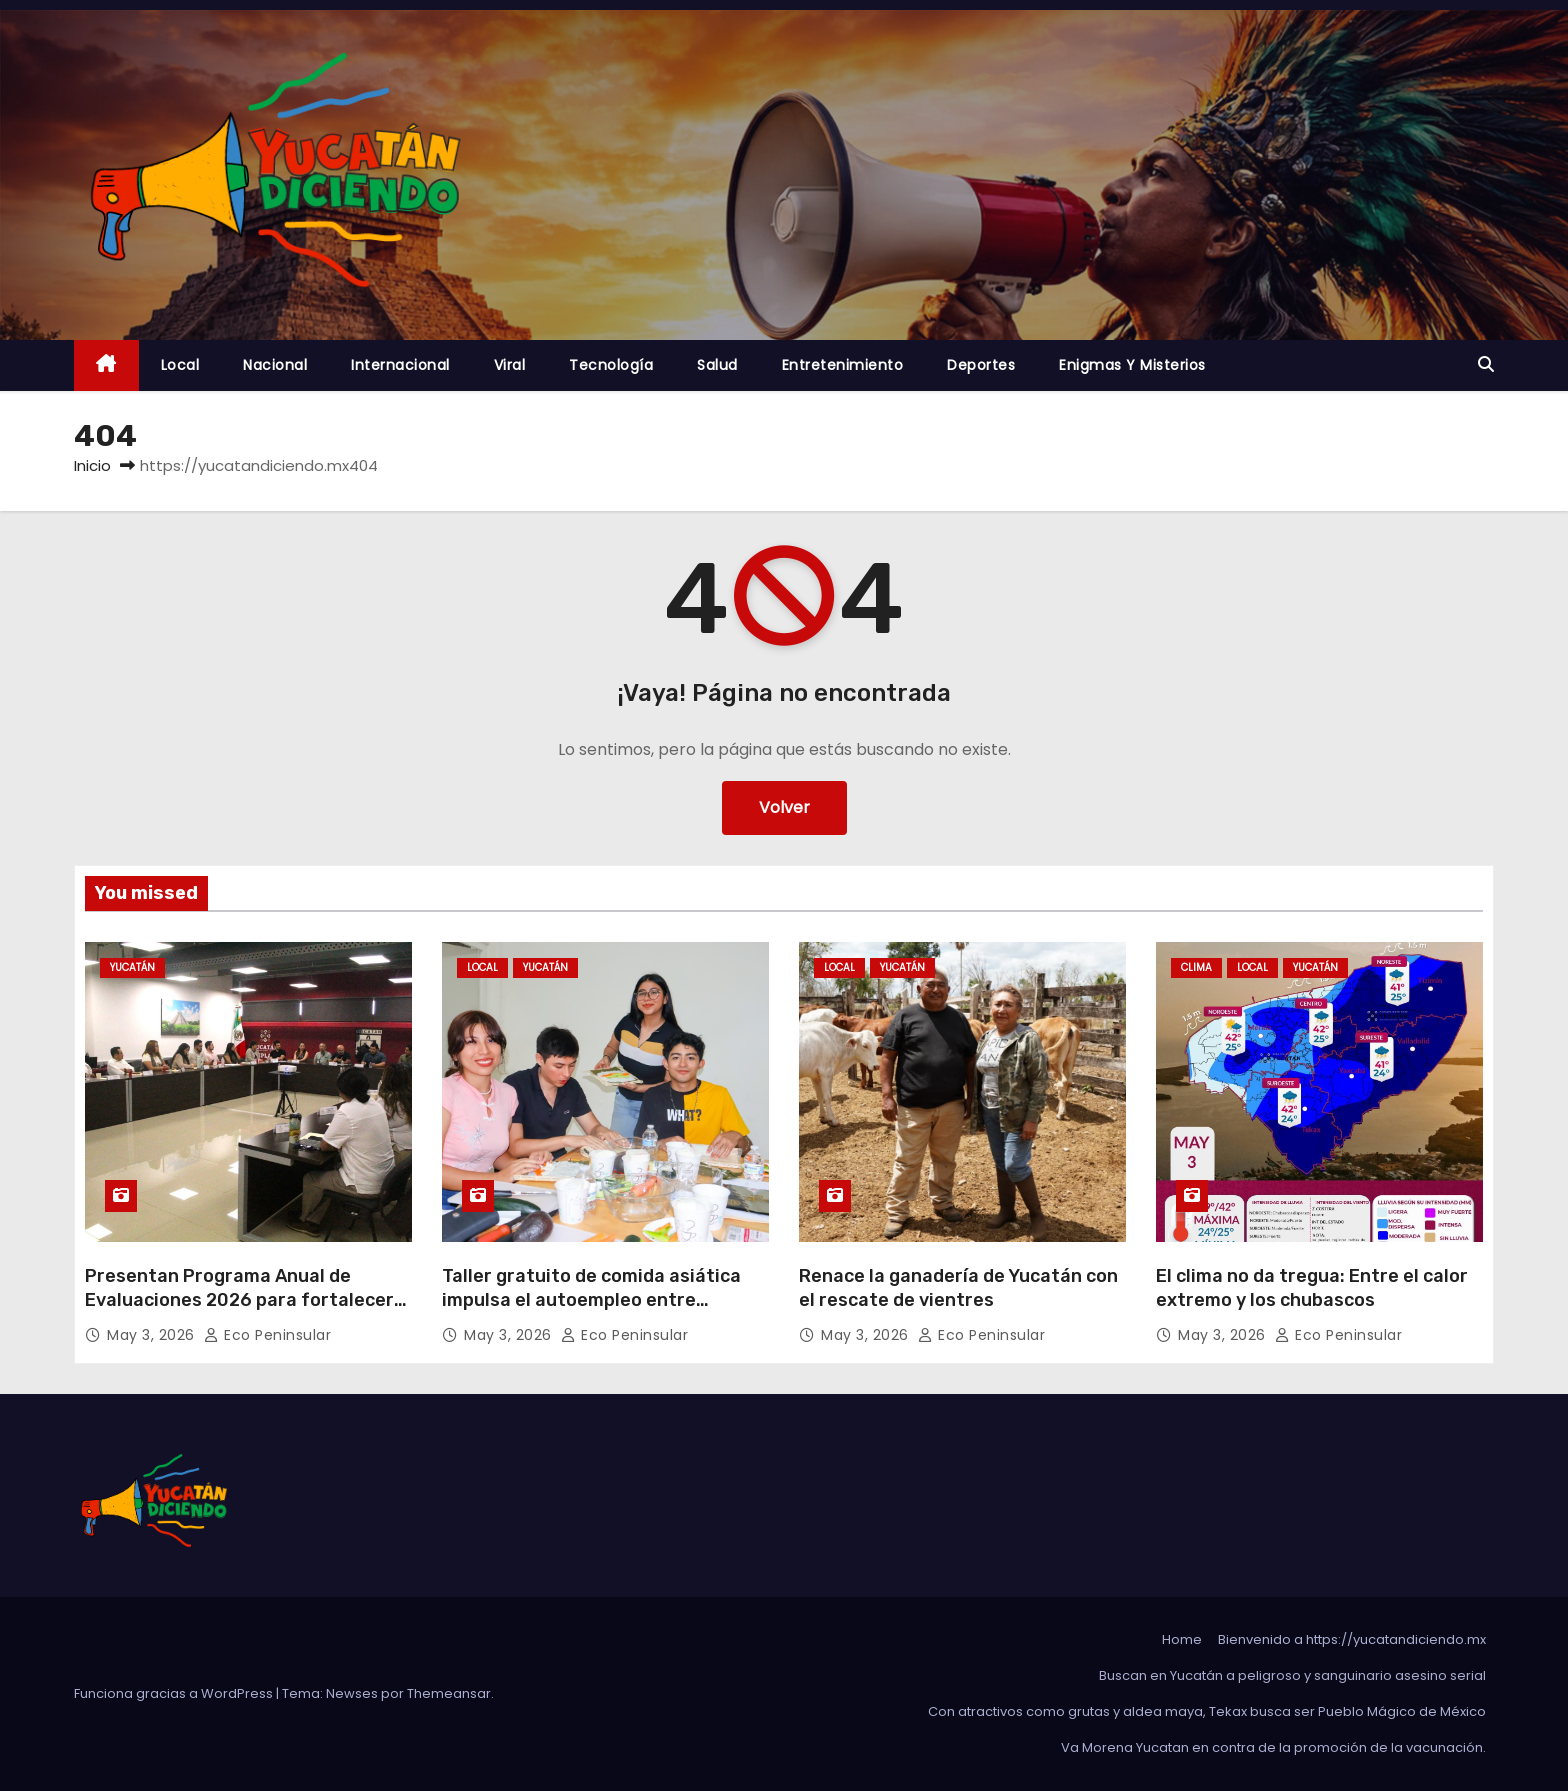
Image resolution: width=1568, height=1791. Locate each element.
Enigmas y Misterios (1132, 365)
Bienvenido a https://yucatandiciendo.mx (1352, 1639)
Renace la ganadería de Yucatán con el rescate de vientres (958, 1288)
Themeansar (449, 1693)
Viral (510, 365)
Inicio (92, 465)
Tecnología (611, 365)
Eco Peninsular (267, 1335)
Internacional (400, 365)
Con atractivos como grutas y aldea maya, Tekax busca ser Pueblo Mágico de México (1207, 1711)
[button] (1486, 364)
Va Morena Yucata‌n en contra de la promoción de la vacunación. (1273, 1747)
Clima (1196, 967)
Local (180, 365)
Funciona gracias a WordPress (175, 1693)
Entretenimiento (843, 365)
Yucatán (132, 967)
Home (1182, 1639)
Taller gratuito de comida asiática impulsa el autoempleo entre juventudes (591, 1300)
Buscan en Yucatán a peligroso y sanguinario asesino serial (1292, 1675)
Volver (784, 807)
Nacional (275, 365)
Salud (717, 365)
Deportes (981, 365)
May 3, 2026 (153, 1335)
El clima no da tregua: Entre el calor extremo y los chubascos (1312, 1288)
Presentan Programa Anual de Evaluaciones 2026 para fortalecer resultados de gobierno (239, 1300)
